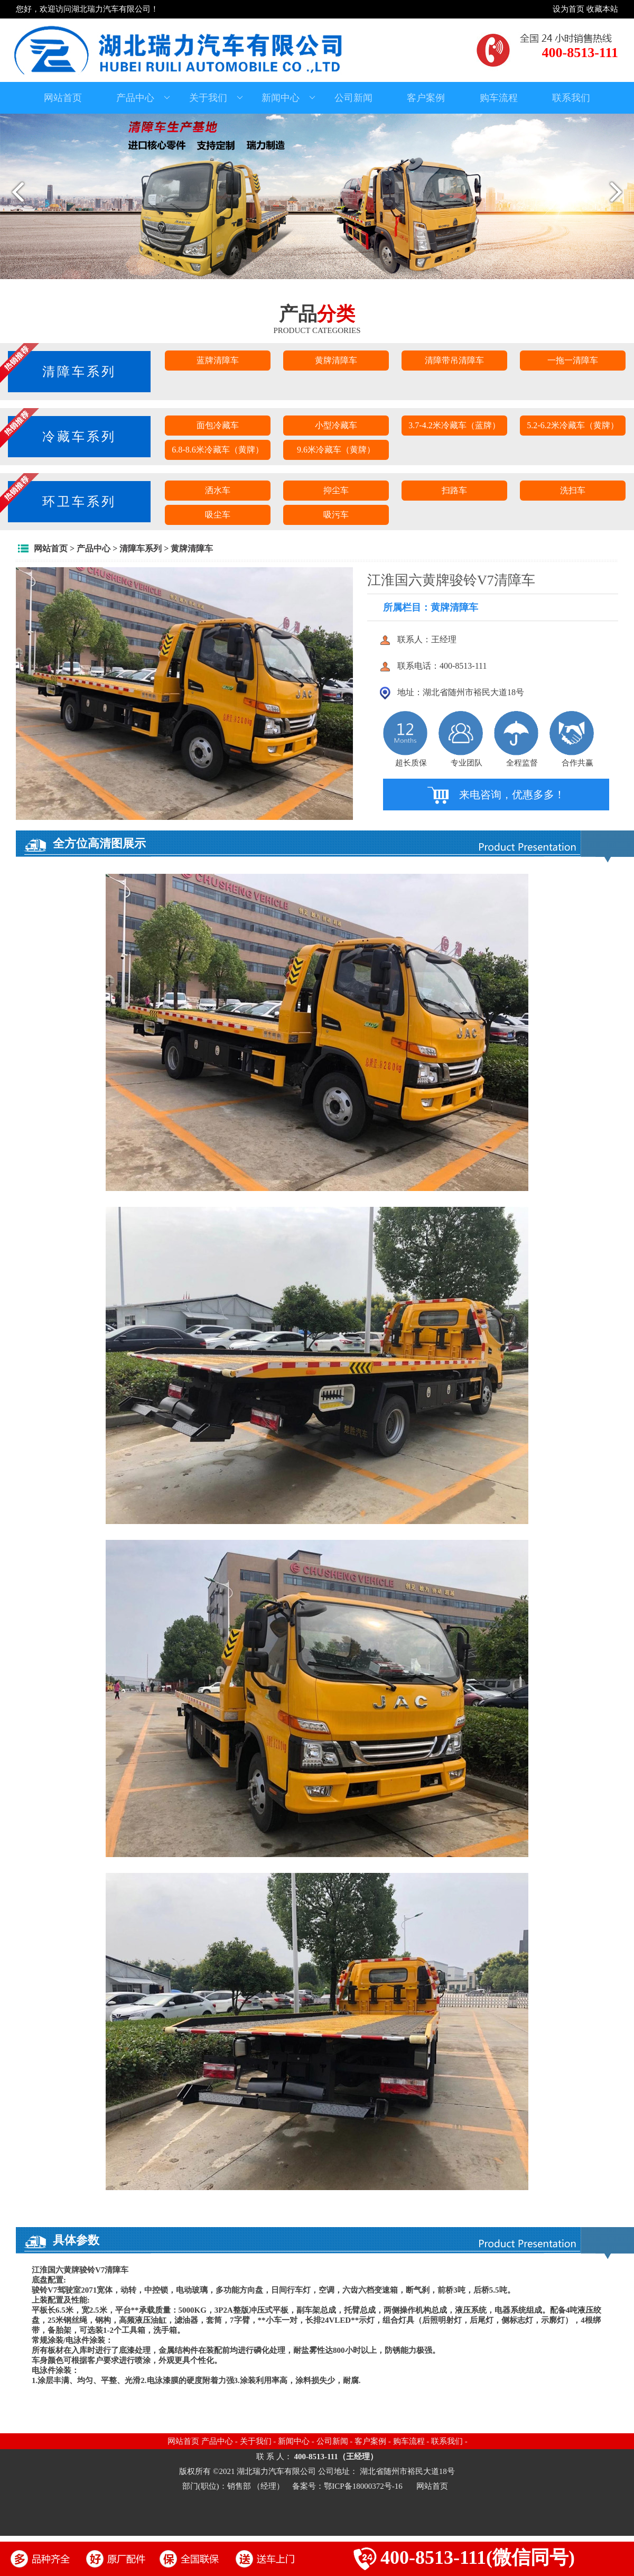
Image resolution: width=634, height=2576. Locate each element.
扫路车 (454, 490)
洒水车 (217, 490)
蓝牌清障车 (218, 360)
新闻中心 (288, 98)
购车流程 (499, 98)
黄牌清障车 (336, 360)
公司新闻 (353, 98)
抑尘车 (336, 490)
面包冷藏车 (218, 425)
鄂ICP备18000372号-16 (364, 2486)
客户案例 (426, 98)
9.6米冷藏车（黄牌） (336, 449)
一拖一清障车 (572, 360)
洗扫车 (572, 490)
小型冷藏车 (336, 425)
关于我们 (216, 98)
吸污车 (336, 514)
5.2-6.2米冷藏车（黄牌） (572, 425)
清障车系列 (140, 548)
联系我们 (571, 98)
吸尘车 (217, 514)
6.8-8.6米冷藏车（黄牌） (217, 449)
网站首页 (63, 98)
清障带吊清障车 (454, 360)
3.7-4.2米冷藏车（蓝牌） (454, 425)
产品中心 (143, 98)
